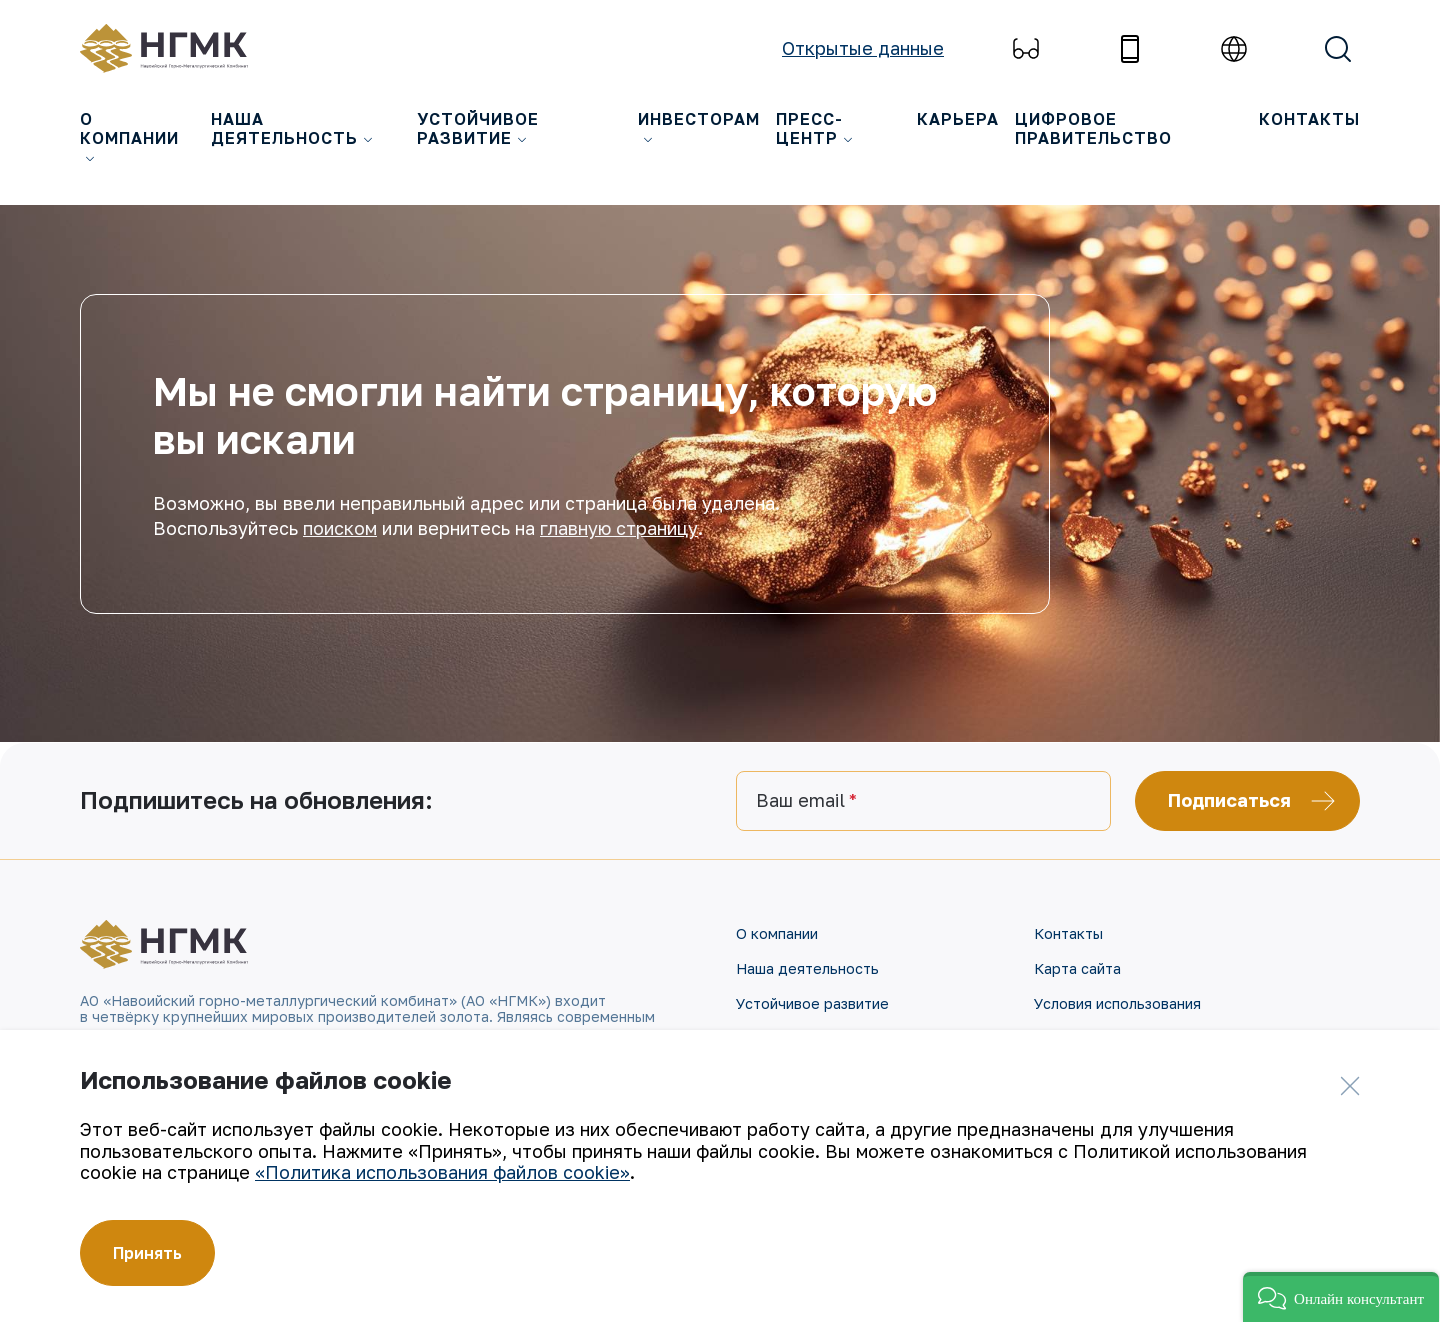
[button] (1341, 1297)
